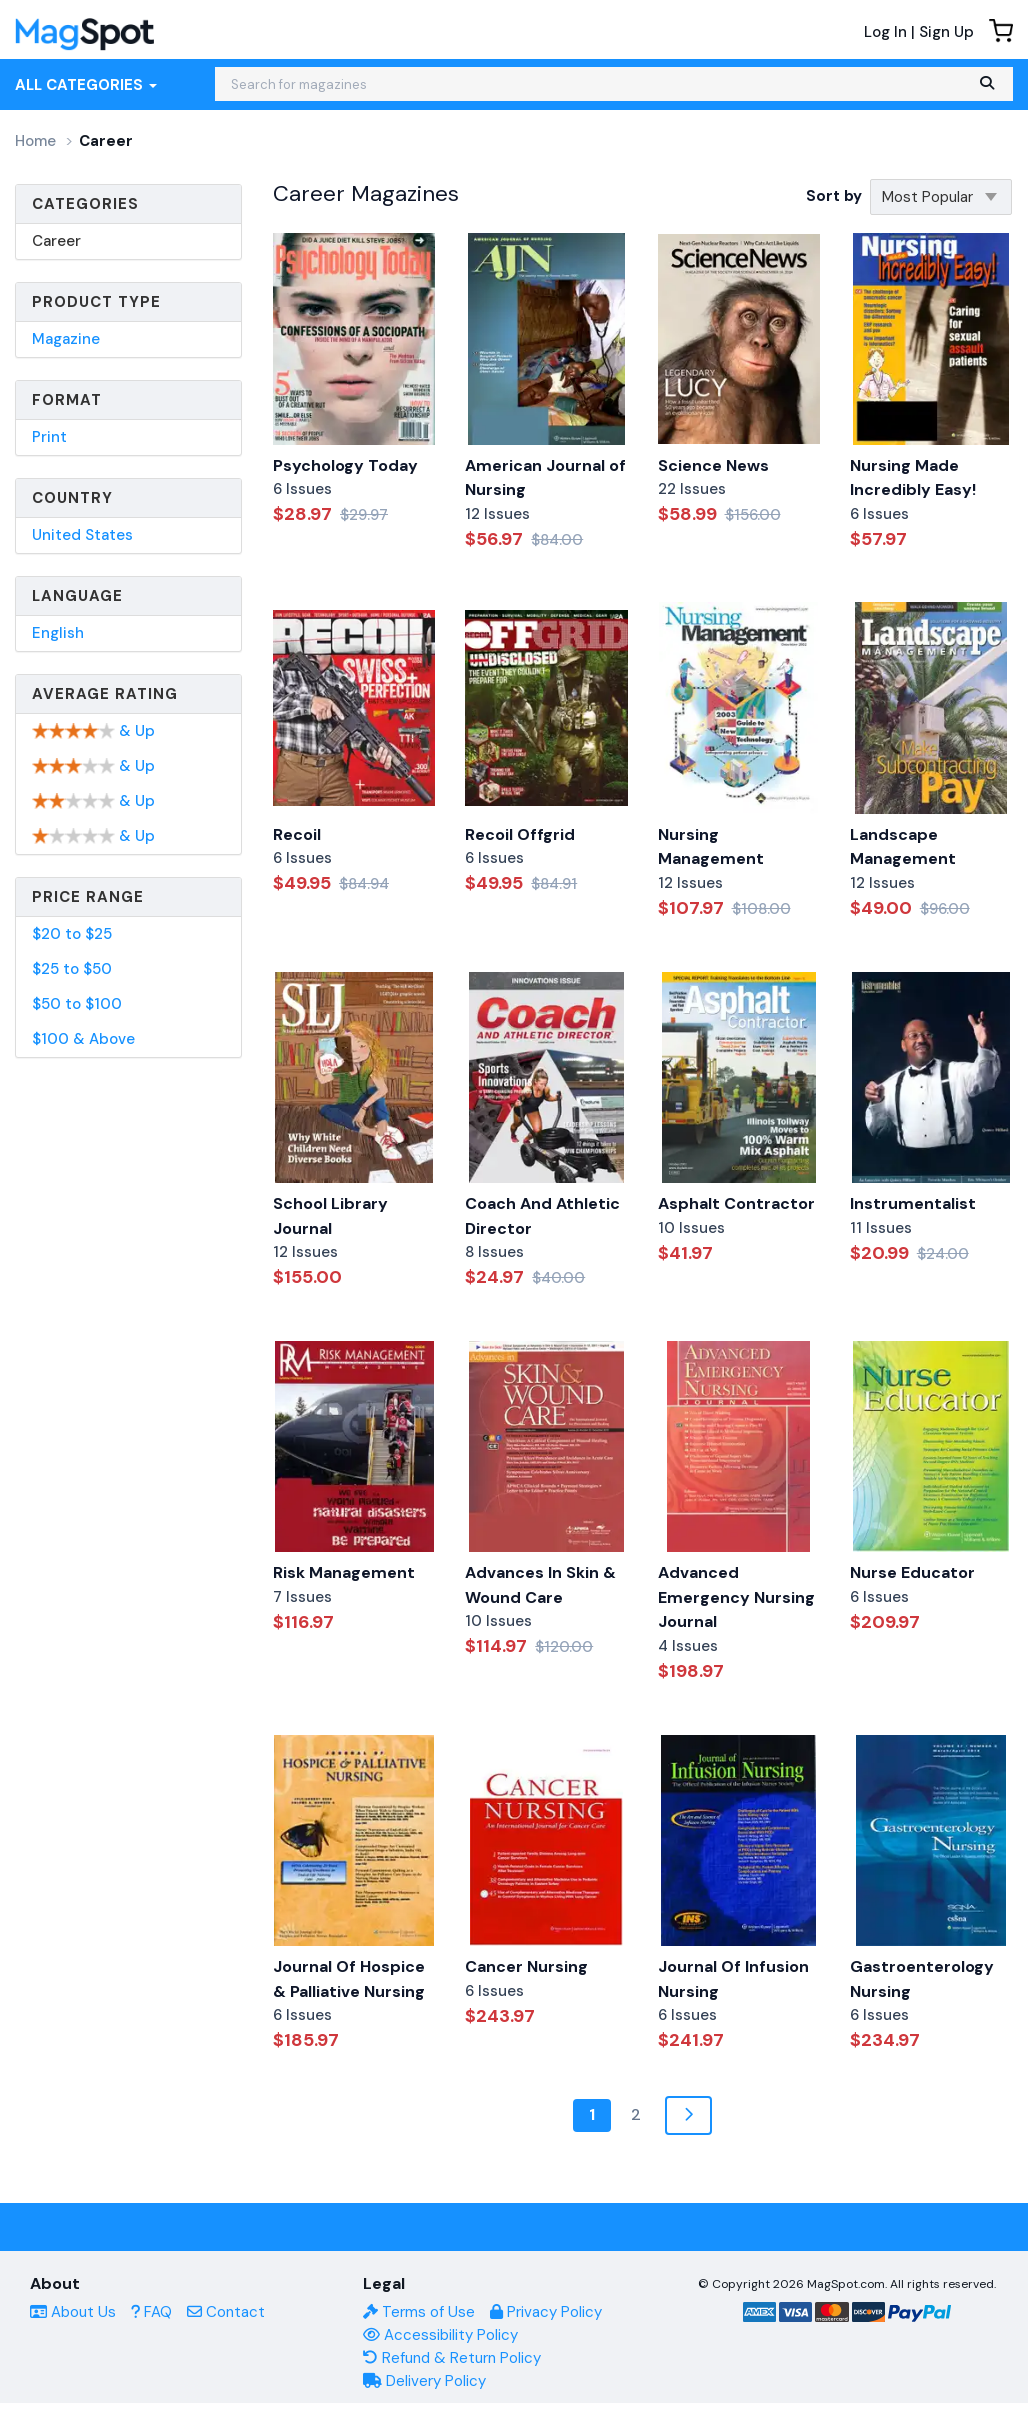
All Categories (86, 85)
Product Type (96, 302)
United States (82, 535)
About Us (73, 2312)
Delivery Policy (424, 2381)
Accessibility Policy (440, 2335)
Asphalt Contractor (736, 1203)
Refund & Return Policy (452, 2358)
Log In (885, 32)
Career (56, 241)
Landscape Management (903, 847)
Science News (713, 465)
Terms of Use (419, 2312)
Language (77, 596)
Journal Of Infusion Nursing (733, 1979)
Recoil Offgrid (520, 834)
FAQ (151, 2312)
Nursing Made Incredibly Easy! (913, 478)
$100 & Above (83, 1039)
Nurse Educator (912, 1572)
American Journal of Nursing (545, 478)
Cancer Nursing (526, 1966)
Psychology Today (345, 465)
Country (72, 498)
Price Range (88, 897)
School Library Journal (330, 1216)
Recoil (297, 834)
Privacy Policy (546, 2312)
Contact (226, 2312)
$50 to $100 (77, 1004)
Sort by (834, 196)
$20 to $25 (72, 934)
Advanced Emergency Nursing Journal (736, 1597)
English (58, 633)
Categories (85, 204)
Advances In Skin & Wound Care (540, 1585)
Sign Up (946, 32)
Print (49, 437)
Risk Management (344, 1572)
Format (67, 400)
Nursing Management (711, 847)
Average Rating (105, 694)
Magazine (66, 339)
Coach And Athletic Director (542, 1216)
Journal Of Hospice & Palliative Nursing (349, 1979)
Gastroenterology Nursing (922, 1979)
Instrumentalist (913, 1203)
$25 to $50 (72, 969)
